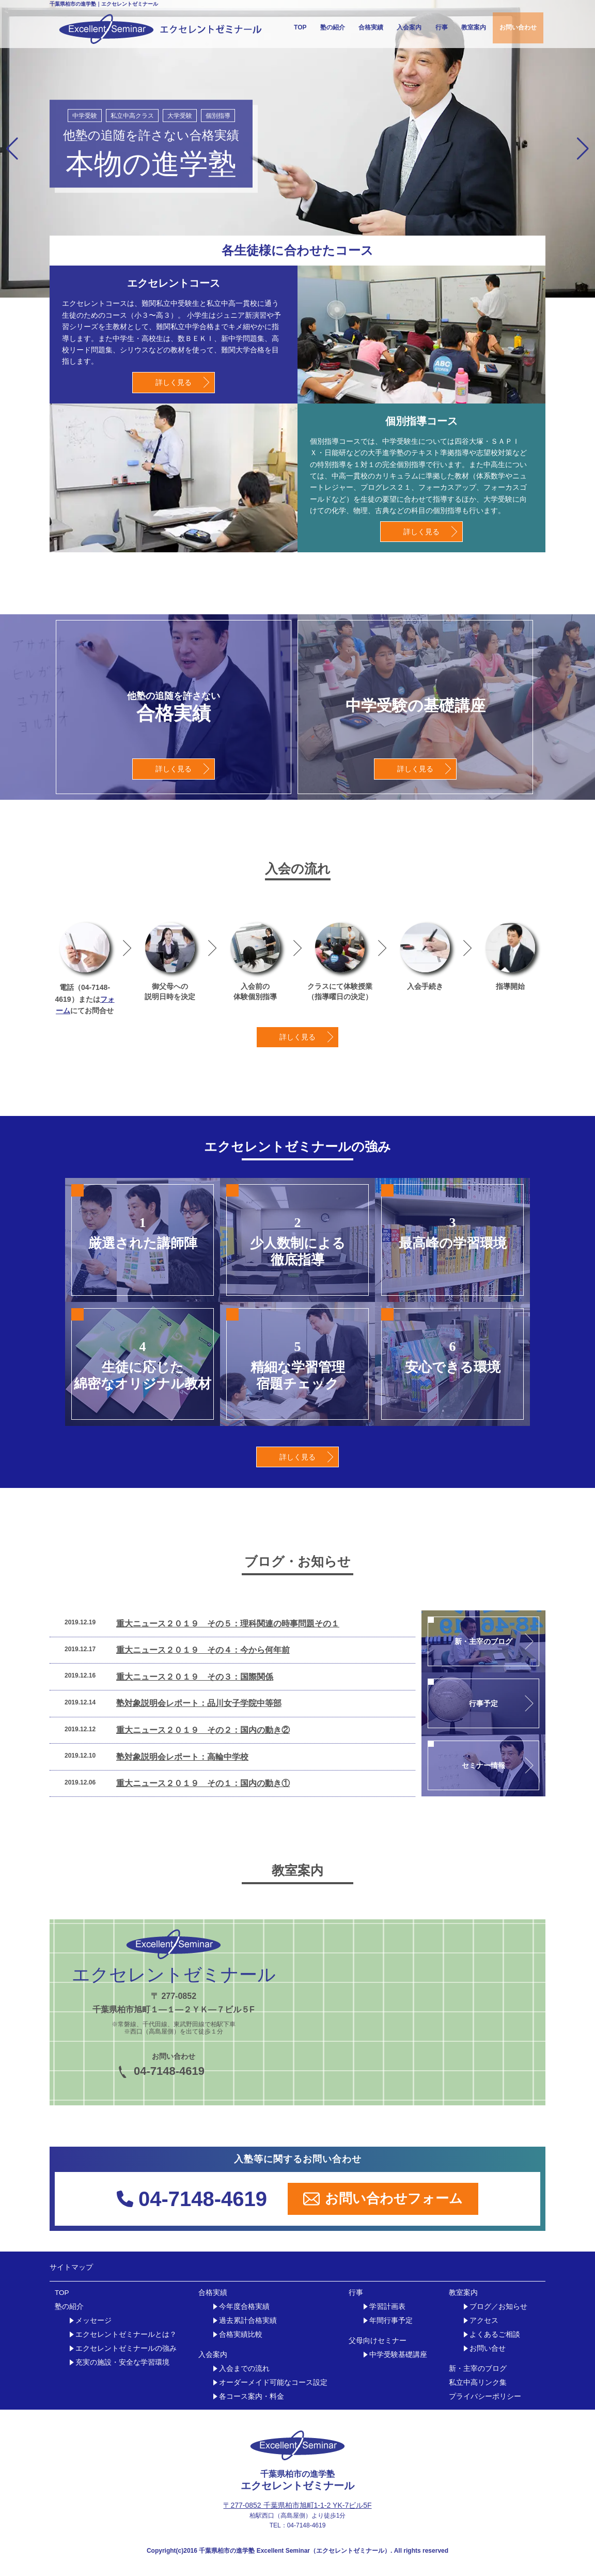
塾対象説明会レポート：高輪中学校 (182, 1756)
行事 (441, 27)
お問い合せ (487, 2348)
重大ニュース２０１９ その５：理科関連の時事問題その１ (227, 1623)
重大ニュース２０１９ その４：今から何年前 (203, 1650)
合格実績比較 (240, 2334)
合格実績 (370, 27)
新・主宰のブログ (478, 2368)
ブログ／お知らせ (498, 2306)
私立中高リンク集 (478, 2382)
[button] (12, 148)
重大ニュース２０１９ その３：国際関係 (194, 1676)
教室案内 (473, 27)
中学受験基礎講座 (398, 2354)
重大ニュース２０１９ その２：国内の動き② (203, 1730)
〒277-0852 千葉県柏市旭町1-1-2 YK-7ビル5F (297, 2505)
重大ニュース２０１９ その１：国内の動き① (203, 1783)
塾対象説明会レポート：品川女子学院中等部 (198, 1703)
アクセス (483, 2320)
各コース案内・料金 (251, 2396)
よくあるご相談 (494, 2334)
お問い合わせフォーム (383, 2199)
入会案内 (409, 27)
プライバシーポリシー (485, 2396)
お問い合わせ (518, 27)
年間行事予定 (391, 2320)
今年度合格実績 (244, 2306)
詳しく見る (173, 382)
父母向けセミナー (377, 2341)
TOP (300, 27)
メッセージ (93, 2320)
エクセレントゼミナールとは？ (126, 2334)
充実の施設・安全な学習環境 (122, 2362)
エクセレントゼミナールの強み (126, 2348)
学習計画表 (387, 2306)
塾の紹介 (332, 27)
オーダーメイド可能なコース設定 (273, 2382)
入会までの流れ (244, 2368)
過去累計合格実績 (248, 2320)
